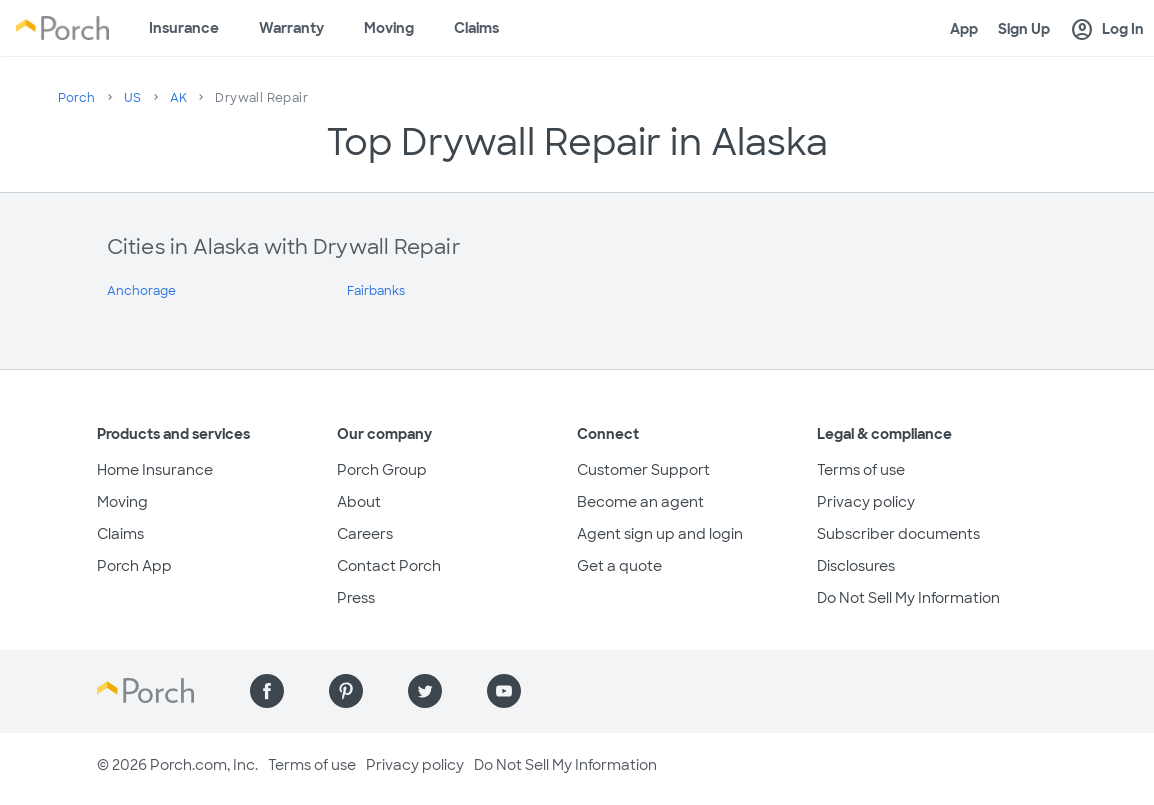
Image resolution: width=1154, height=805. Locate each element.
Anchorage (141, 291)
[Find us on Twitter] (425, 691)
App (964, 29)
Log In (1107, 30)
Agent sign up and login (660, 534)
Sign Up (1024, 29)
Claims (476, 28)
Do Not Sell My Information (908, 598)
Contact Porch (389, 566)
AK (179, 98)
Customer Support (643, 470)
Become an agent (640, 502)
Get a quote (619, 566)
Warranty (291, 28)
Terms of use (861, 470)
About (359, 502)
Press (356, 598)
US (133, 98)
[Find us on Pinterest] (346, 691)
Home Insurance (155, 470)
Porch (77, 98)
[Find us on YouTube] (504, 691)
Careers (365, 534)
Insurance (184, 28)
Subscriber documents (898, 534)
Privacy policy (866, 502)
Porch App (134, 566)
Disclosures (856, 566)
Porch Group (382, 470)
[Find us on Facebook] (267, 691)
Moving (389, 28)
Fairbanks (376, 291)
